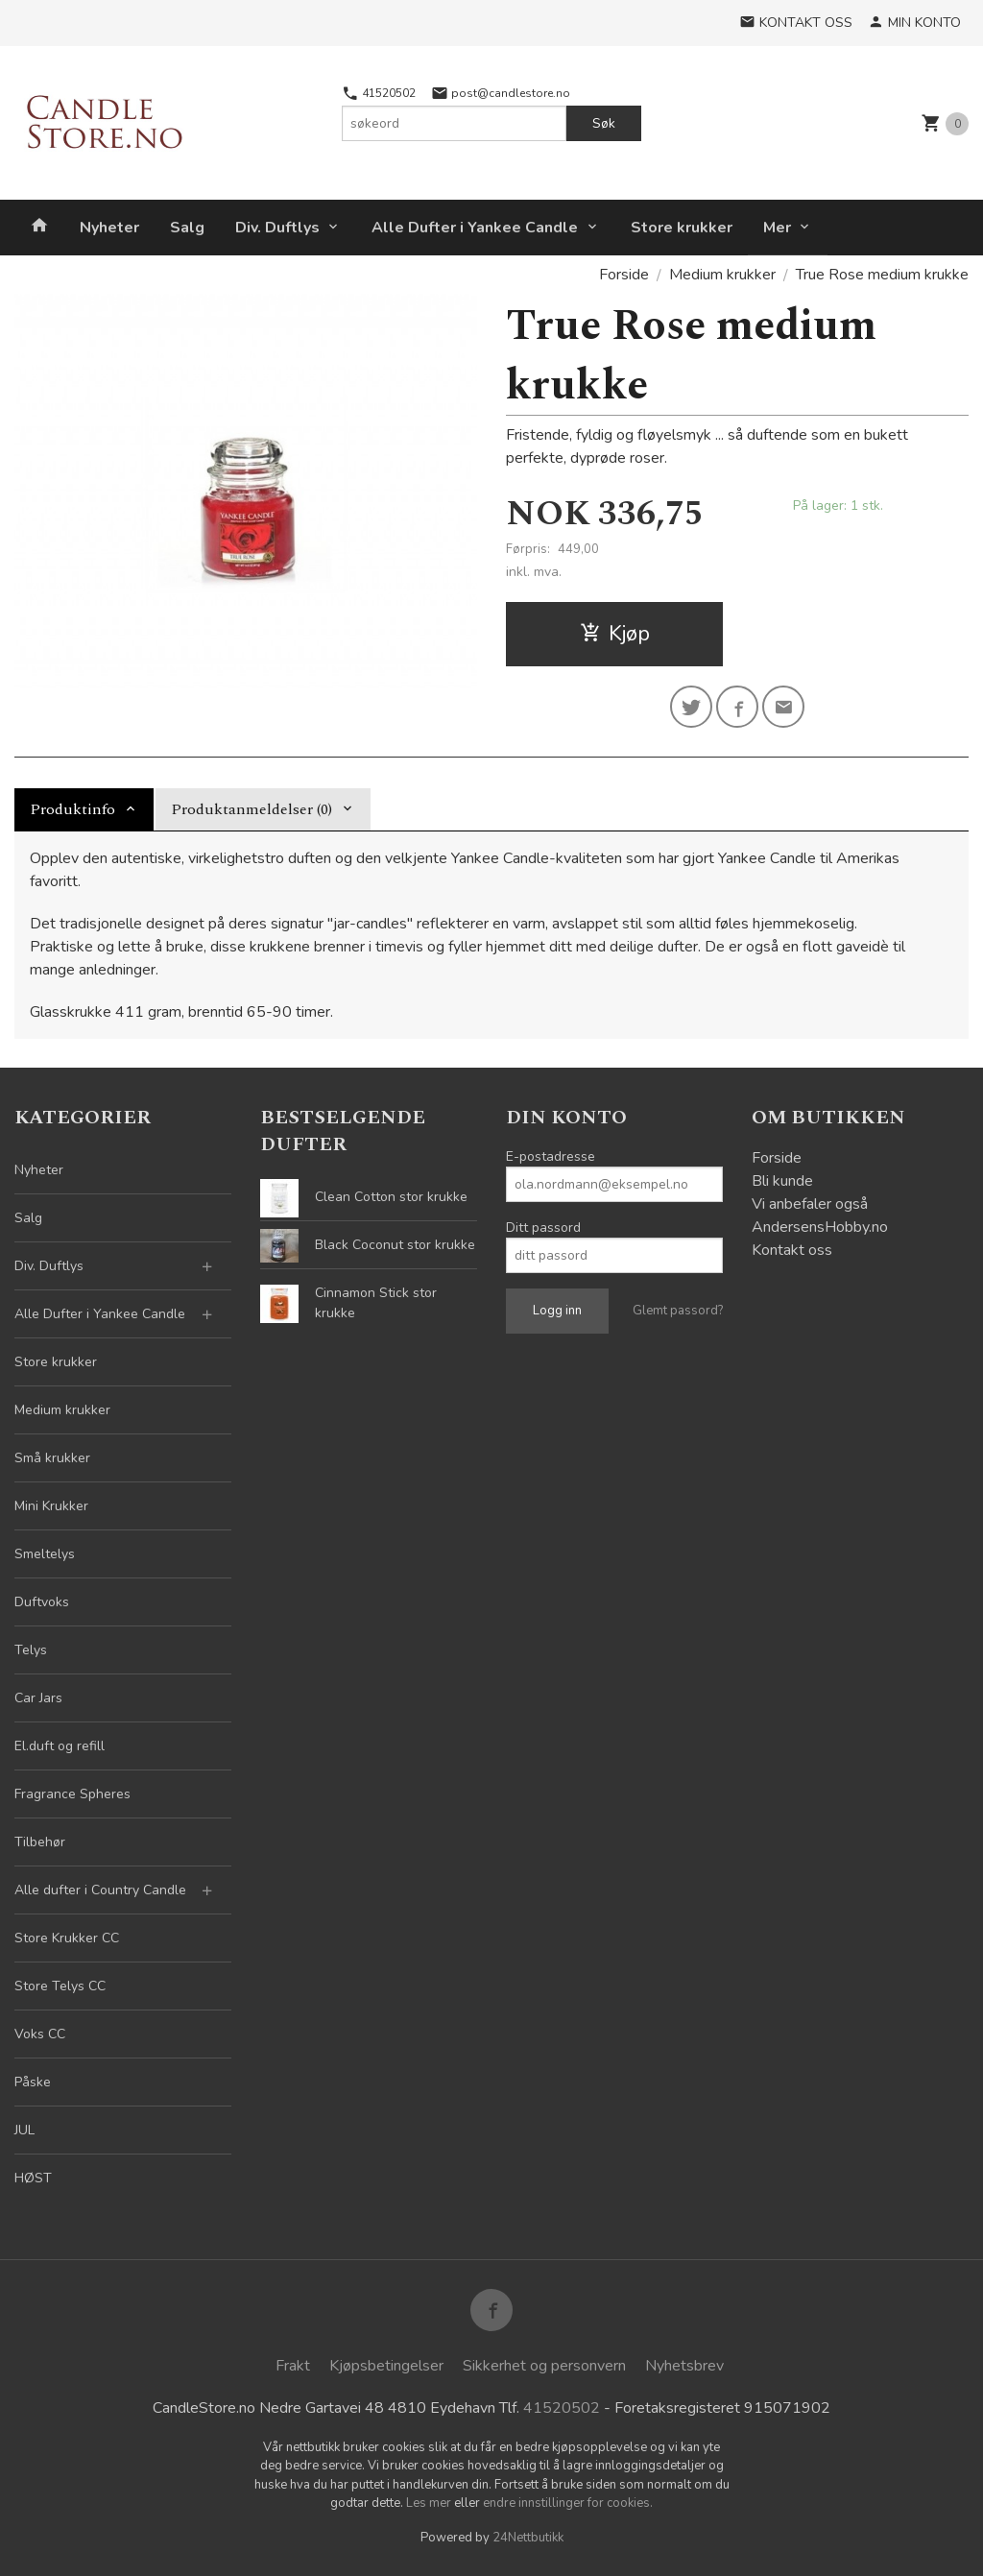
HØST (33, 2178)
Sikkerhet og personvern (544, 2365)
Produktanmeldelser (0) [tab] (251, 809)
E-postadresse (550, 1156)
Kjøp (615, 633)
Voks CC (39, 2034)
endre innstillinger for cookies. (568, 2503)
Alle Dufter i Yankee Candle (475, 227)
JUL (24, 2130)
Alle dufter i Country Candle (100, 1890)
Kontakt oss (792, 1250)
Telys (30, 1650)
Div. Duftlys (277, 227)
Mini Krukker (51, 1506)
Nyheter (109, 227)
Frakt (293, 2365)
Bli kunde (782, 1181)
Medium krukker (62, 1410)
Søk (603, 123)
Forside (624, 274)
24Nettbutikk (527, 2537)
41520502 (379, 93)
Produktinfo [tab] (72, 809)
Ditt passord (543, 1227)
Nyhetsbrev (684, 2365)
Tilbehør (39, 1842)
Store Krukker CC (66, 1938)
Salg (187, 227)
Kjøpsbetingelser (386, 2365)
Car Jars (38, 1698)
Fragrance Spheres (72, 1794)
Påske (32, 2082)
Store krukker (681, 227)
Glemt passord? (678, 1310)
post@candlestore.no (500, 93)
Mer (777, 227)
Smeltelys (44, 1554)
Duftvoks (41, 1602)
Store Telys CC (60, 1986)
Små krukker (52, 1458)
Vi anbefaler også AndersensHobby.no (820, 1215)
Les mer (430, 2503)
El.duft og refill (59, 1746)
